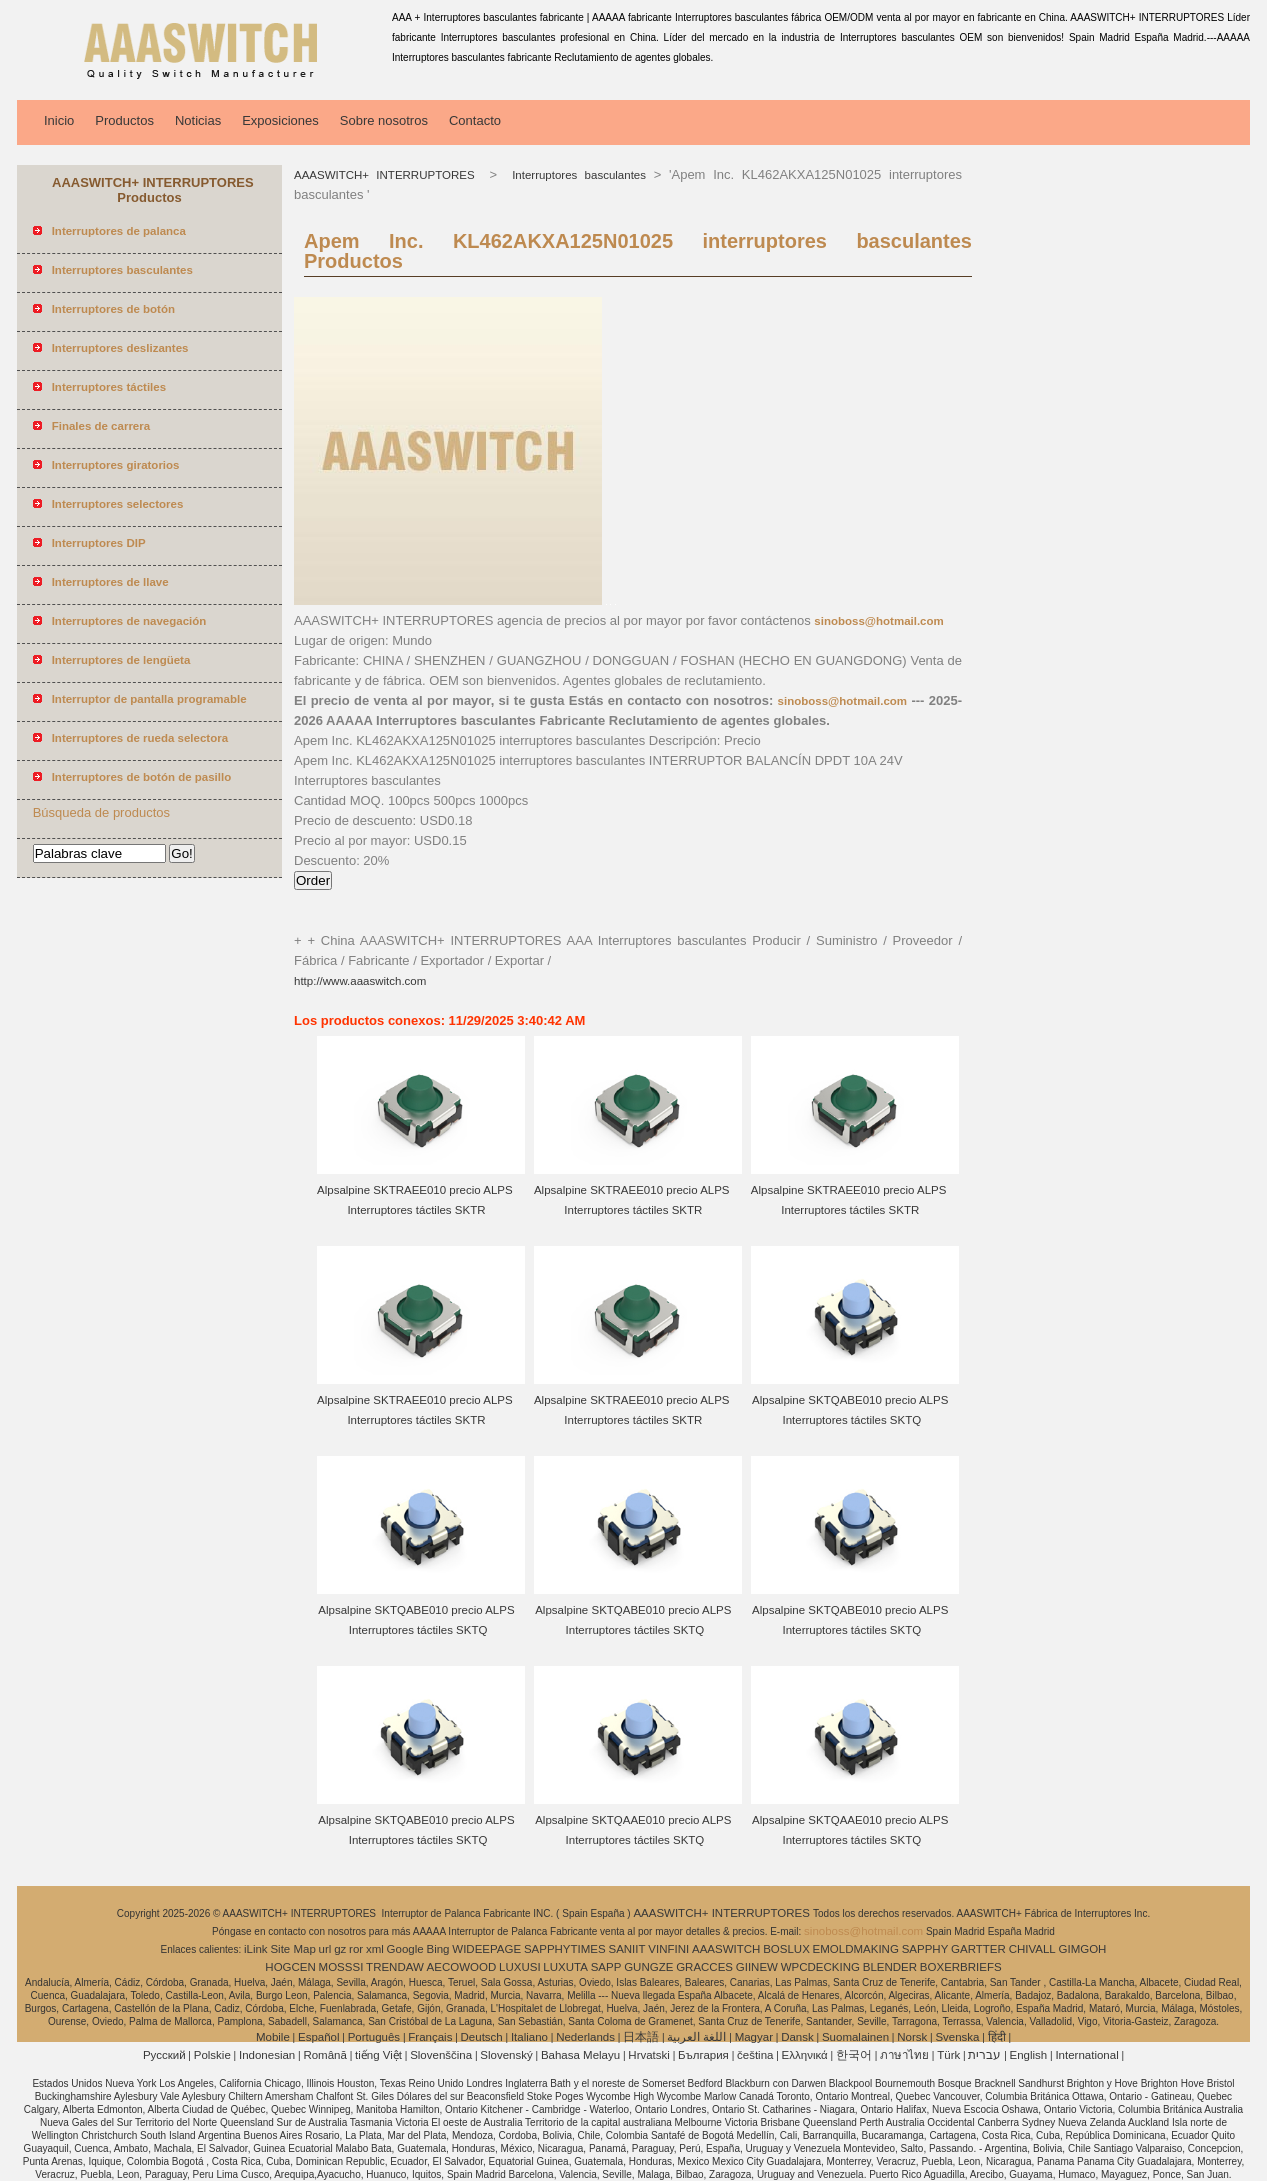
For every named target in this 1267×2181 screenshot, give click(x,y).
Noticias (198, 120)
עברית (984, 2055)
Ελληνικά (805, 2055)
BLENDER (890, 1967)
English (1029, 2055)
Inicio (59, 120)
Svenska (957, 2037)
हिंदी (997, 2037)
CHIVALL (1032, 1949)
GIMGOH (1083, 1949)
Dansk (797, 2037)
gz (340, 1949)
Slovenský (506, 2055)
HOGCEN (290, 1967)
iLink (256, 1949)
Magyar (754, 2037)
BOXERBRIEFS (961, 1967)
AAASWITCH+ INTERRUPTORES (388, 175)
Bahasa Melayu (580, 2055)
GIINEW (757, 1967)
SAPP (606, 1967)
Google (405, 1949)
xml (375, 1949)
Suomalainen (855, 2037)
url (325, 1949)
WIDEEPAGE (486, 1949)
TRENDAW (395, 1967)
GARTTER (978, 1949)
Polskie (212, 2055)
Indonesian (267, 2055)
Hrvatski (649, 2055)
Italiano (529, 2037)
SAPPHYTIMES (565, 1949)
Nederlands (585, 2037)
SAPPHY (925, 1949)
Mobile (273, 2037)
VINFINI (668, 1949)
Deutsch (482, 2037)
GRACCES (704, 1967)
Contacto (475, 120)
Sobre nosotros (384, 120)
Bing (437, 1949)
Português (374, 2037)
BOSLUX (786, 1949)
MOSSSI (341, 1967)
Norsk (912, 2037)
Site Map (292, 1949)
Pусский (164, 2055)
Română (324, 2055)
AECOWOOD (462, 1967)
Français (430, 2037)
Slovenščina (441, 2055)
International (1086, 2055)
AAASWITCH (726, 1949)
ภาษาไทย (904, 2055)
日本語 (641, 2037)
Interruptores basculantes (575, 175)
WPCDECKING (820, 1967)
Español (319, 2037)
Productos (124, 120)
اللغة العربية (696, 2037)
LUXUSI (520, 1967)
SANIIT (626, 1949)
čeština (755, 2055)
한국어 (854, 2055)
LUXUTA (565, 1967)
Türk (948, 2055)
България (703, 2055)
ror (356, 1949)
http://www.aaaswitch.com (360, 981)
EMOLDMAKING (856, 1949)
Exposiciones (280, 120)
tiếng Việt (378, 2055)
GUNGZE (648, 1967)
